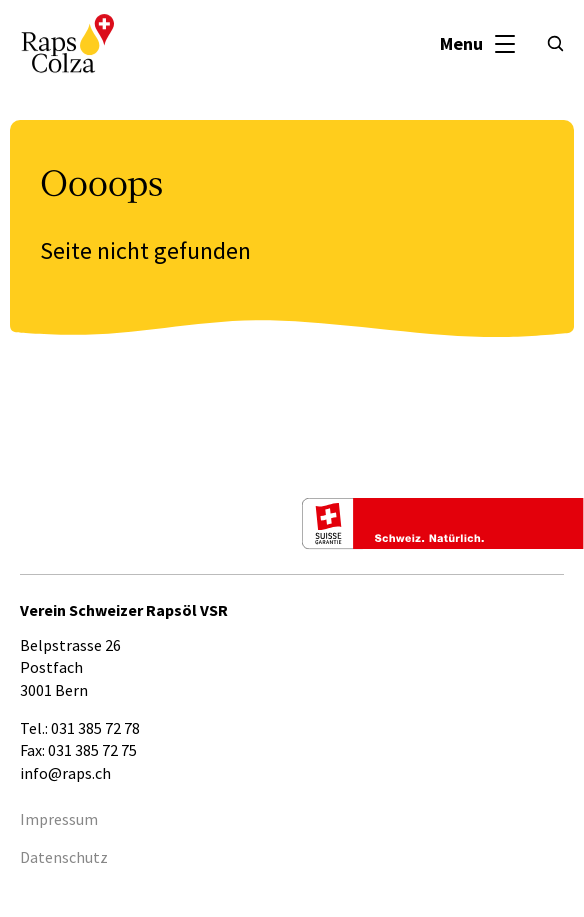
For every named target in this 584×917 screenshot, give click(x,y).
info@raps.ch (65, 773)
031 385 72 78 (95, 728)
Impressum (59, 819)
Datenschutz (64, 857)
